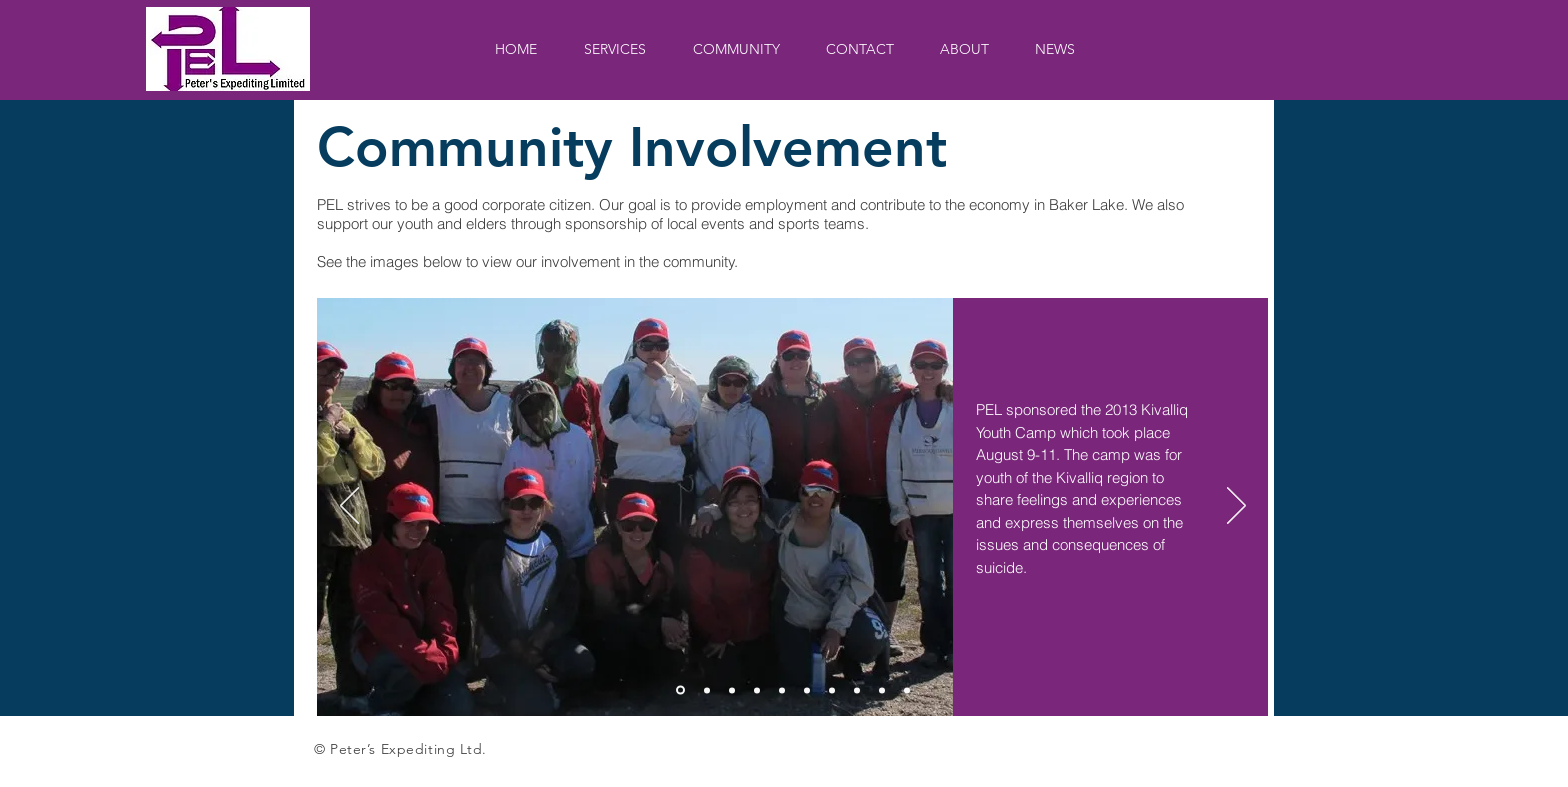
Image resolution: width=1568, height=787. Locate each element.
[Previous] (349, 507)
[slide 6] (807, 690)
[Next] (1236, 507)
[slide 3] (732, 690)
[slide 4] (757, 690)
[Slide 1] (680, 690)
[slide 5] (782, 690)
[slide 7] (832, 690)
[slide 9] (882, 690)
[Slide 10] (907, 690)
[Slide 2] (707, 690)
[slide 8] (857, 690)
